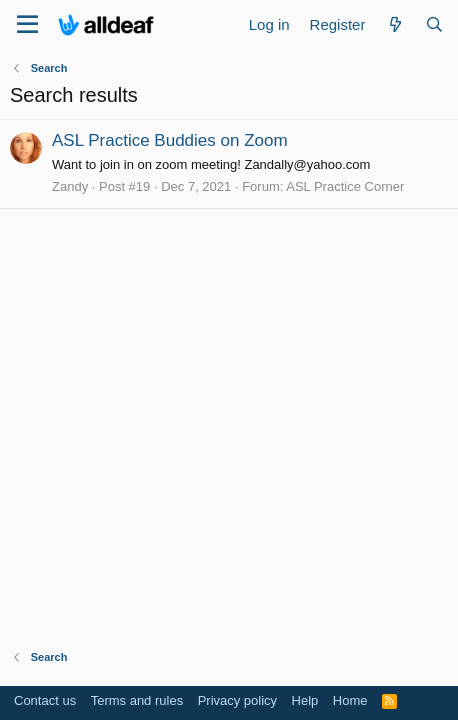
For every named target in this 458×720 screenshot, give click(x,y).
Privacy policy (237, 700)
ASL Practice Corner (345, 186)
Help (305, 700)
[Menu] (27, 25)
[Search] (434, 24)
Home (350, 700)
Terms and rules (137, 700)
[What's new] (394, 24)
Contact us (45, 700)
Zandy (70, 186)
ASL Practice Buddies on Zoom (170, 140)
